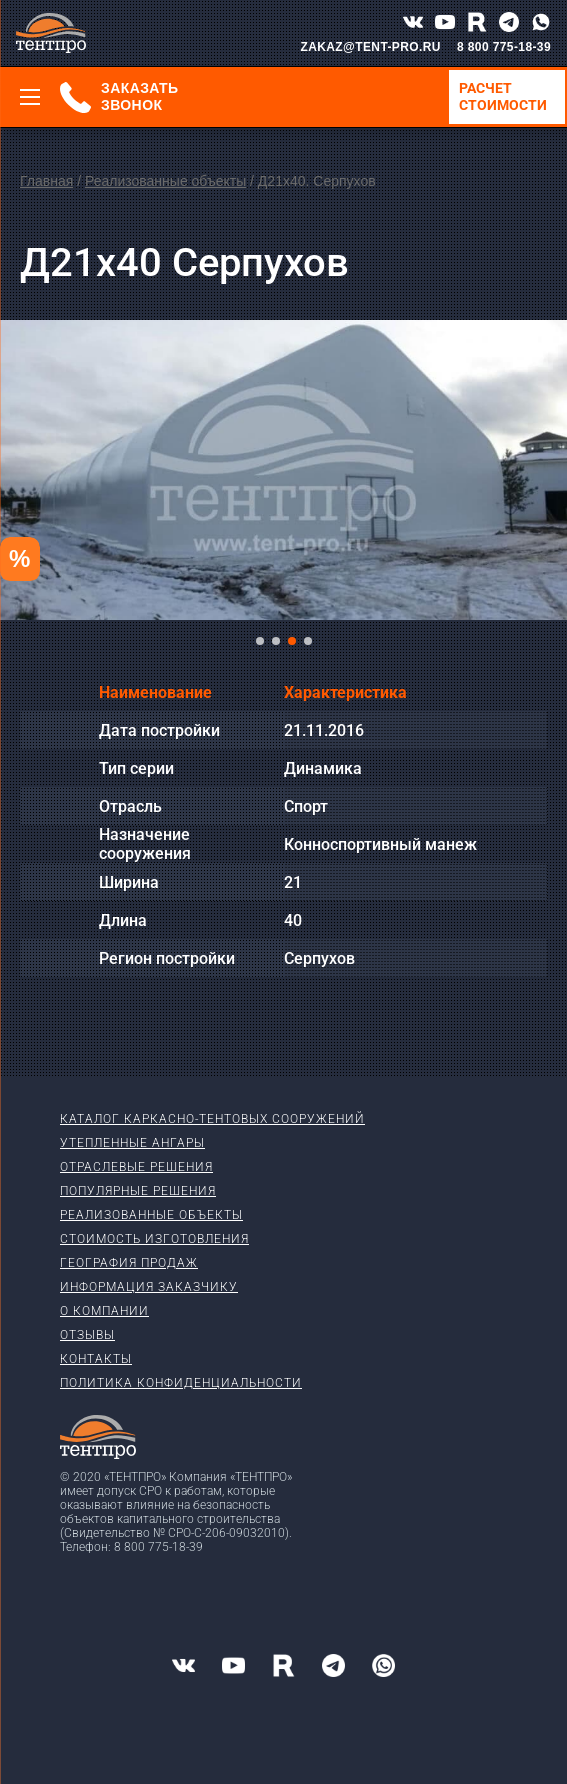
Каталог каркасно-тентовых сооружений (212, 1119)
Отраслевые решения (136, 1167)
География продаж (129, 1263)
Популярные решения (138, 1191)
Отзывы (87, 1335)
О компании (104, 1311)
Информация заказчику (149, 1287)
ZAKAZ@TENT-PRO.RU (370, 47)
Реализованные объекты (165, 181)
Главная (46, 181)
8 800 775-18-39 (504, 47)
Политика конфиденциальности (181, 1383)
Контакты (96, 1359)
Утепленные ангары (132, 1143)
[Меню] (30, 97)
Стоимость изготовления (154, 1239)
